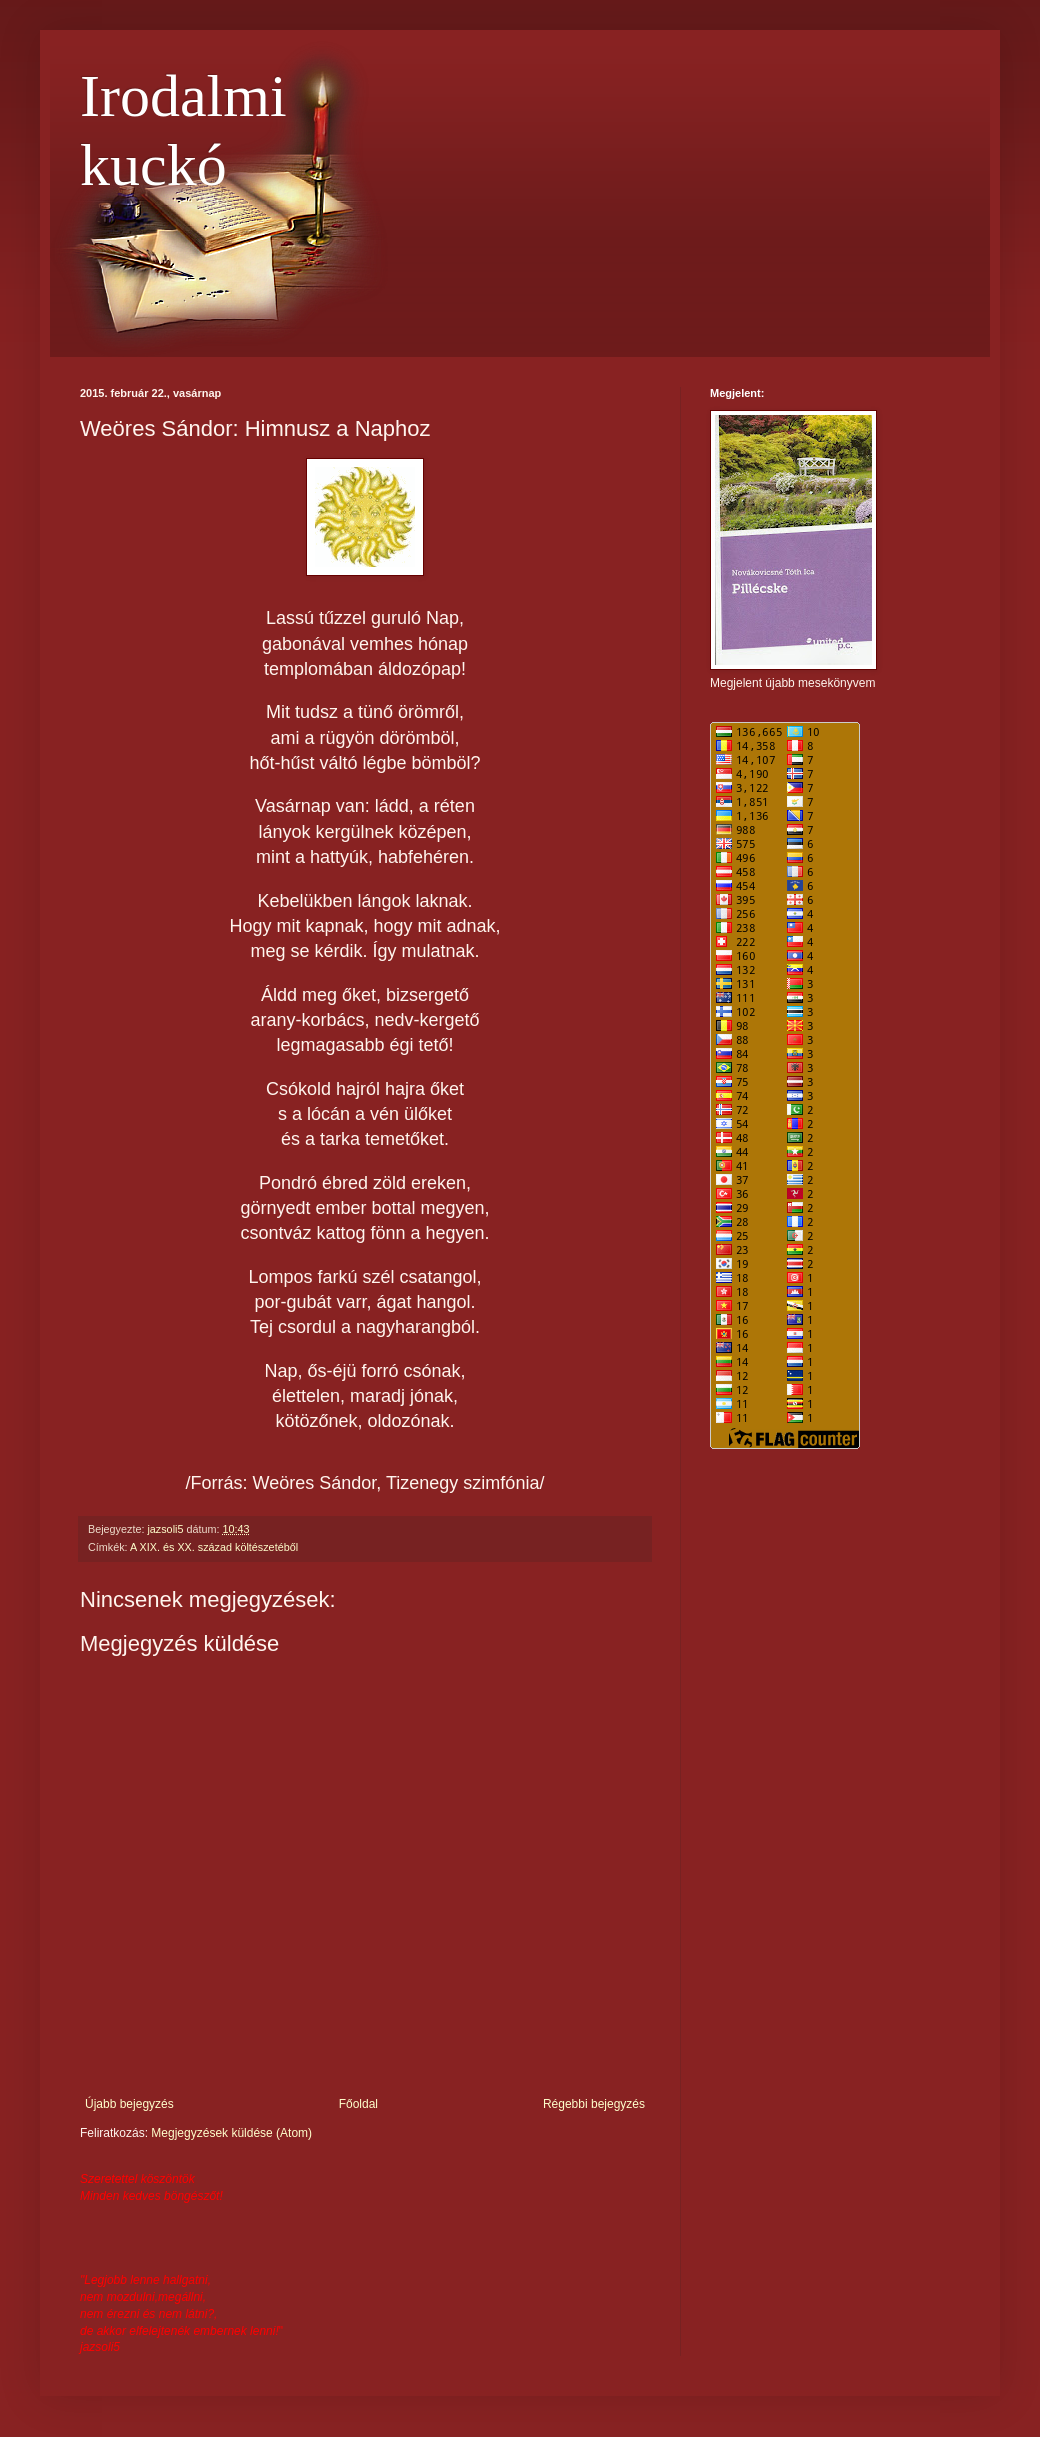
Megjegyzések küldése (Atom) (231, 2133)
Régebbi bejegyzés (594, 2104)
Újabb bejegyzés (129, 2104)
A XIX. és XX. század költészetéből (214, 1547)
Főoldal (358, 2104)
